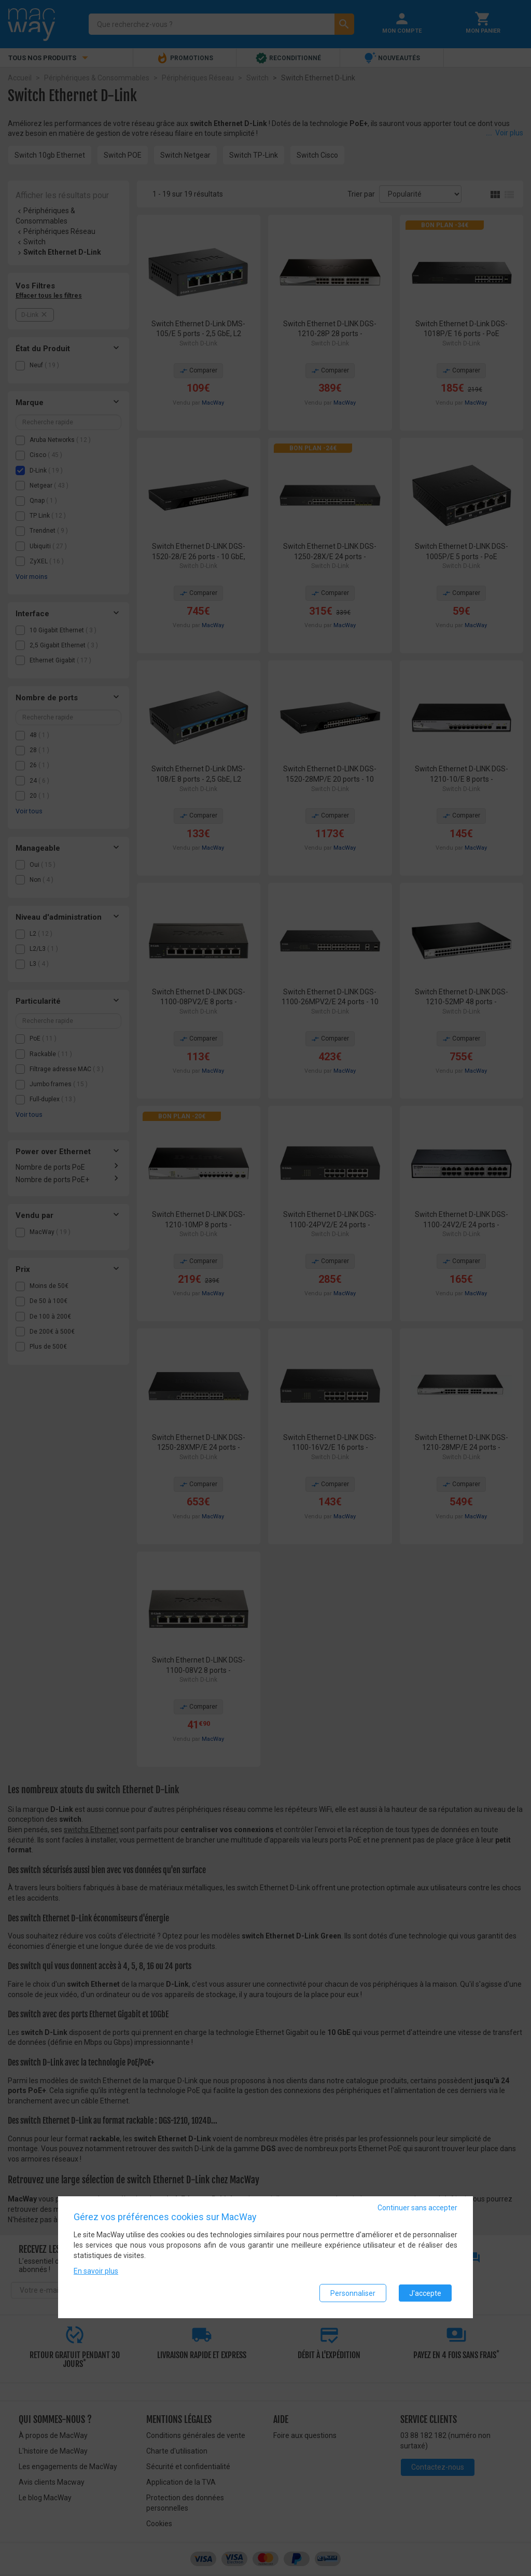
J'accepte (425, 2293)
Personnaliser (352, 2293)
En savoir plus (96, 2271)
